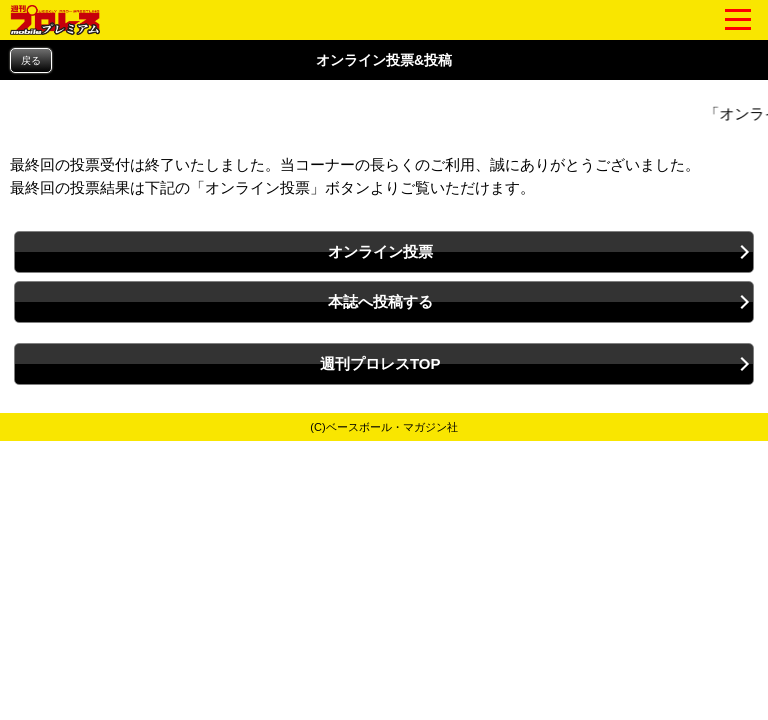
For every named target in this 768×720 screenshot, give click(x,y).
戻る (31, 60)
